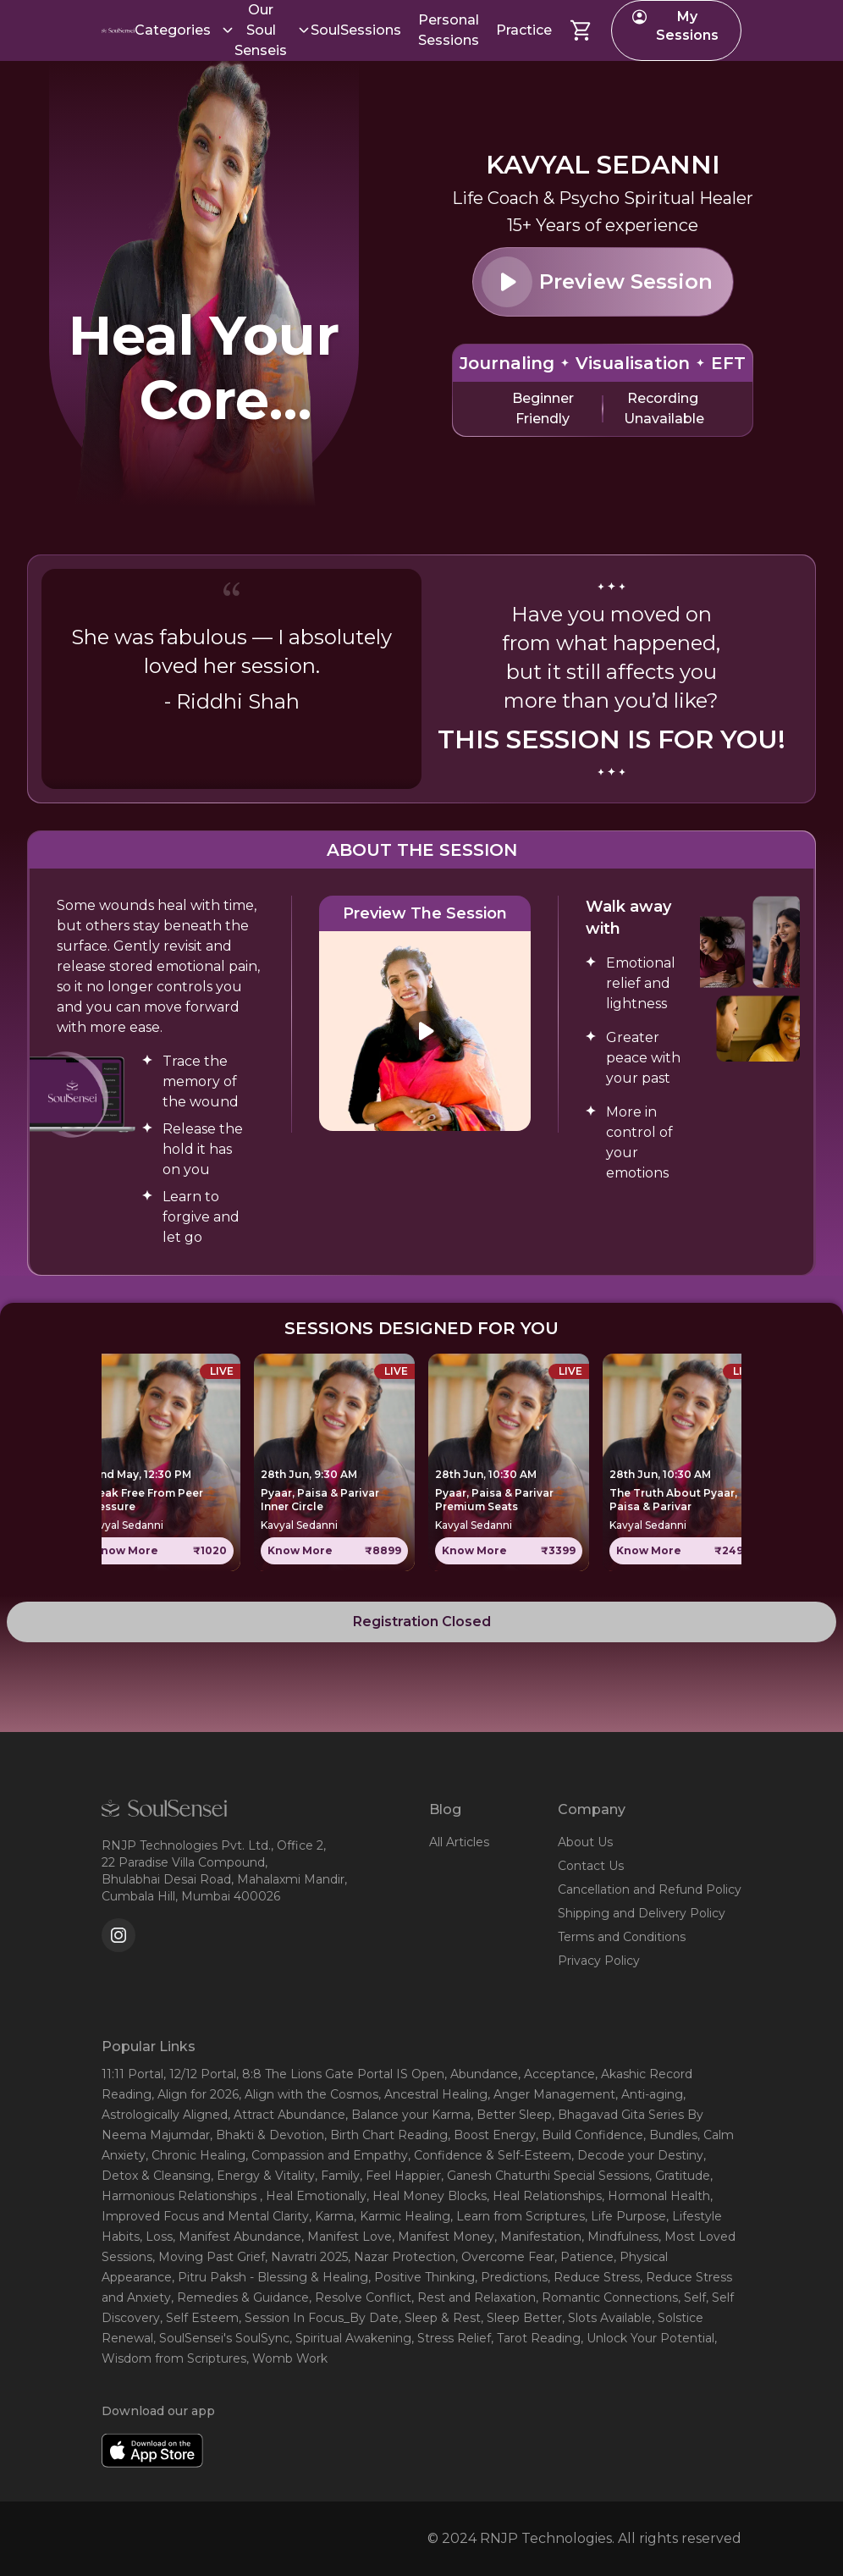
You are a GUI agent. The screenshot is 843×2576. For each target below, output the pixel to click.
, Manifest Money (443, 2236)
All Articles (459, 1842)
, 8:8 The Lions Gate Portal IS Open (340, 2074)
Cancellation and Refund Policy (649, 1889)
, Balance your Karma (408, 2114)
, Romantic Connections (607, 2297)
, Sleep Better (521, 2317)
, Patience (584, 2256)
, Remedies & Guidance (240, 2297)
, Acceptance (556, 2074)
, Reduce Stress (594, 2277)
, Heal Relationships (544, 2196)
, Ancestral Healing (433, 2094)
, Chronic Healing (195, 2155)
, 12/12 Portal (199, 2074)
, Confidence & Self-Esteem (489, 2155)
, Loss (156, 2236)
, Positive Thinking (421, 2277)
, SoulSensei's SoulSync (221, 2338)
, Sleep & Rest (440, 2317)
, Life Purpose (625, 2216)
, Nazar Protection (401, 2256)
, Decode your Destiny (637, 2155)
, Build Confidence (589, 2135)
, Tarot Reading (536, 2338)
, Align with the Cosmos (308, 2094)
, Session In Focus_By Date (319, 2317)
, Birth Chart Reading (386, 2135)
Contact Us (591, 1865)
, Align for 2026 (195, 2094)
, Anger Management (551, 2094)
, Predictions (511, 2277)
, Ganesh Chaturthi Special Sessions (545, 2175)
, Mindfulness (619, 2236)
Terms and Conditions (622, 1936)
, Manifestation (537, 2236)
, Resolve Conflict (360, 2297)
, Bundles (670, 2135)
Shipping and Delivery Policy (641, 1913)
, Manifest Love (346, 2236)
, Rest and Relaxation (473, 2297)
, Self (692, 2297)
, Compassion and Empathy (326, 2155)
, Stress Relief (451, 2338)
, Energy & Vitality (263, 2175)
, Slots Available (607, 2317)
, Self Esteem (199, 2317)
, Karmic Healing (402, 2216)
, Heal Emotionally (313, 2196)
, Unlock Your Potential (647, 2338)
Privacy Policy (599, 1960)
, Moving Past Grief (208, 2256)
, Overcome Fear (504, 2256)
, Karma (331, 2216)
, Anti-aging (649, 2094)
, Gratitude (679, 2175)
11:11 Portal (132, 2074)
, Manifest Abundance (237, 2236)
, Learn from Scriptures (517, 2216)
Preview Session (597, 281)
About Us (585, 1842)
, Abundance (481, 2074)
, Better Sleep (511, 2114)
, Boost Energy (492, 2135)
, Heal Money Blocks (426, 2196)
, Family (337, 2175)
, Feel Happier (400, 2175)
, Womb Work (287, 2358)
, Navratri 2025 (306, 2256)
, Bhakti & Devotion (267, 2135)
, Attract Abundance (286, 2114)
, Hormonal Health (656, 2196)
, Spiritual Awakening (350, 2338)
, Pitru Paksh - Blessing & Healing (270, 2277)
